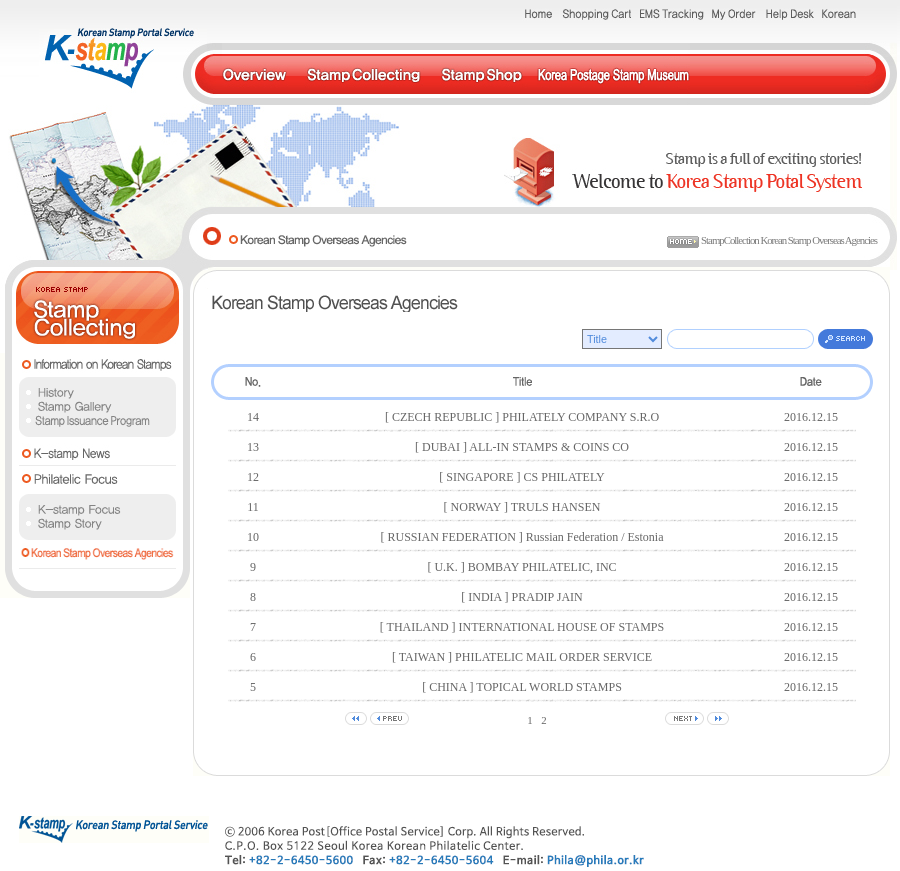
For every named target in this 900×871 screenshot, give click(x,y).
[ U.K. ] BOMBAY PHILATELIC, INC (521, 567)
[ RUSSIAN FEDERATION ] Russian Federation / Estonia (522, 537)
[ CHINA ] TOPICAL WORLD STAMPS (522, 687)
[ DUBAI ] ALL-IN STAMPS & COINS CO (522, 447)
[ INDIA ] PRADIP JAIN (522, 597)
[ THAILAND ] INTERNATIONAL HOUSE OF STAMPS (522, 627)
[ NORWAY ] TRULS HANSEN (522, 507)
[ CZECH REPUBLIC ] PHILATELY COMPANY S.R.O (522, 417)
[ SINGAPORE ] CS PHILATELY (521, 477)
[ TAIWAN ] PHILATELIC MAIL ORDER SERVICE (522, 657)
